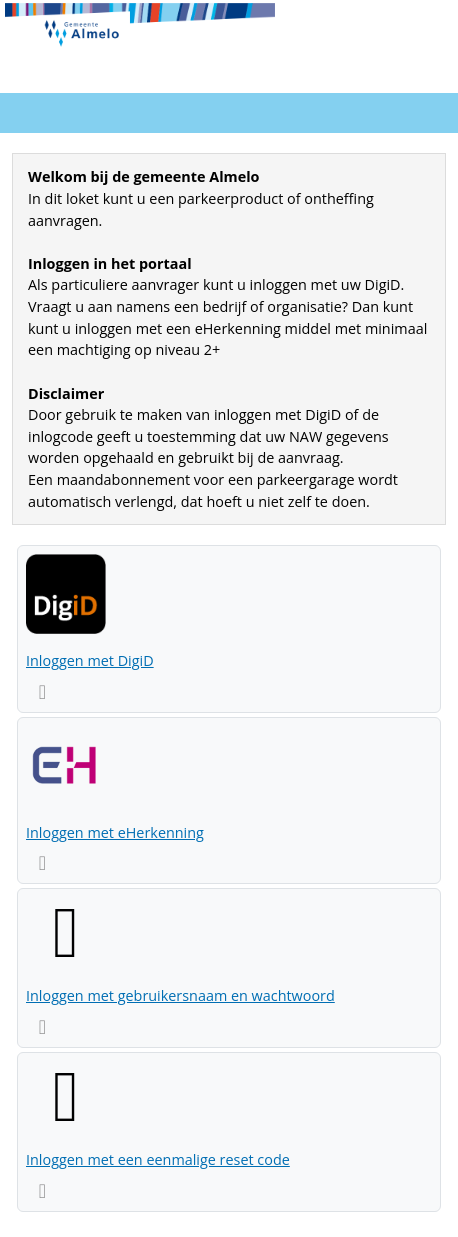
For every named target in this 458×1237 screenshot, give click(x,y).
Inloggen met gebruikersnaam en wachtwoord (180, 995)
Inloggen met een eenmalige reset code (158, 1159)
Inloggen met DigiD (90, 660)
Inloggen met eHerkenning (115, 832)
